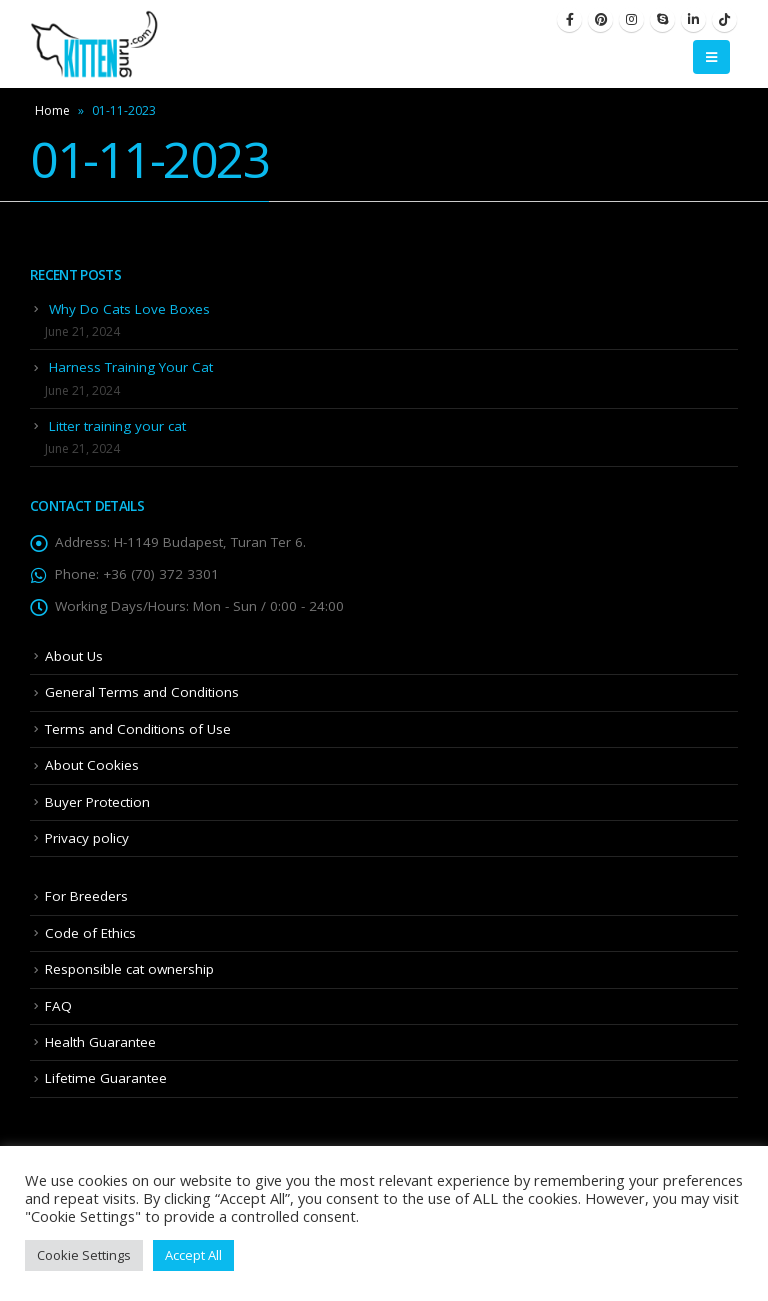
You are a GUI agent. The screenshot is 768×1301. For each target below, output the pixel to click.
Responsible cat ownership (129, 969)
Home (52, 110)
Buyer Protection (97, 802)
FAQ (58, 1006)
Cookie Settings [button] (84, 1255)
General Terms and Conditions (142, 692)
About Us (74, 656)
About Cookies (92, 765)
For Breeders (86, 896)
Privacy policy (87, 838)
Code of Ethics (90, 933)
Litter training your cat (117, 426)
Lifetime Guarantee (106, 1078)
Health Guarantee (100, 1042)
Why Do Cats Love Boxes (129, 309)
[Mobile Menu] (711, 57)
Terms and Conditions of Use (138, 729)
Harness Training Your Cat (131, 367)
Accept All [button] (193, 1255)
